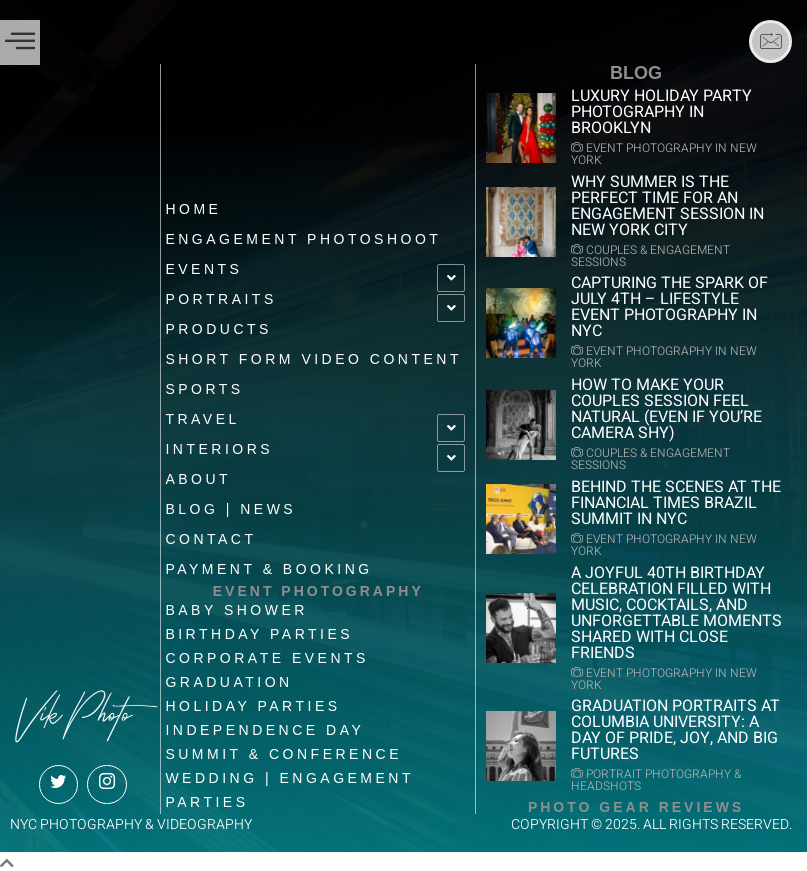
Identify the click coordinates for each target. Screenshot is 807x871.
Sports (204, 384)
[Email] (770, 41)
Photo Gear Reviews (636, 802)
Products (218, 324)
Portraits (220, 294)
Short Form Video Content (313, 354)
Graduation (228, 677)
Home (193, 204)
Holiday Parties (252, 701)
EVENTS (203, 264)
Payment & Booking (268, 564)
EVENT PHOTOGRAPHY (318, 586)
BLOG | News (230, 504)
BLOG (636, 73)
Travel (202, 414)
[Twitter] (58, 779)
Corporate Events (267, 653)
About (198, 474)
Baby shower (236, 605)
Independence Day (264, 725)
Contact (210, 534)
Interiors (219, 444)
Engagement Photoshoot (303, 234)
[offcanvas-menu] (20, 42)
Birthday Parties (259, 629)
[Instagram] (107, 779)
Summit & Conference (283, 749)
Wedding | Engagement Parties (289, 785)
